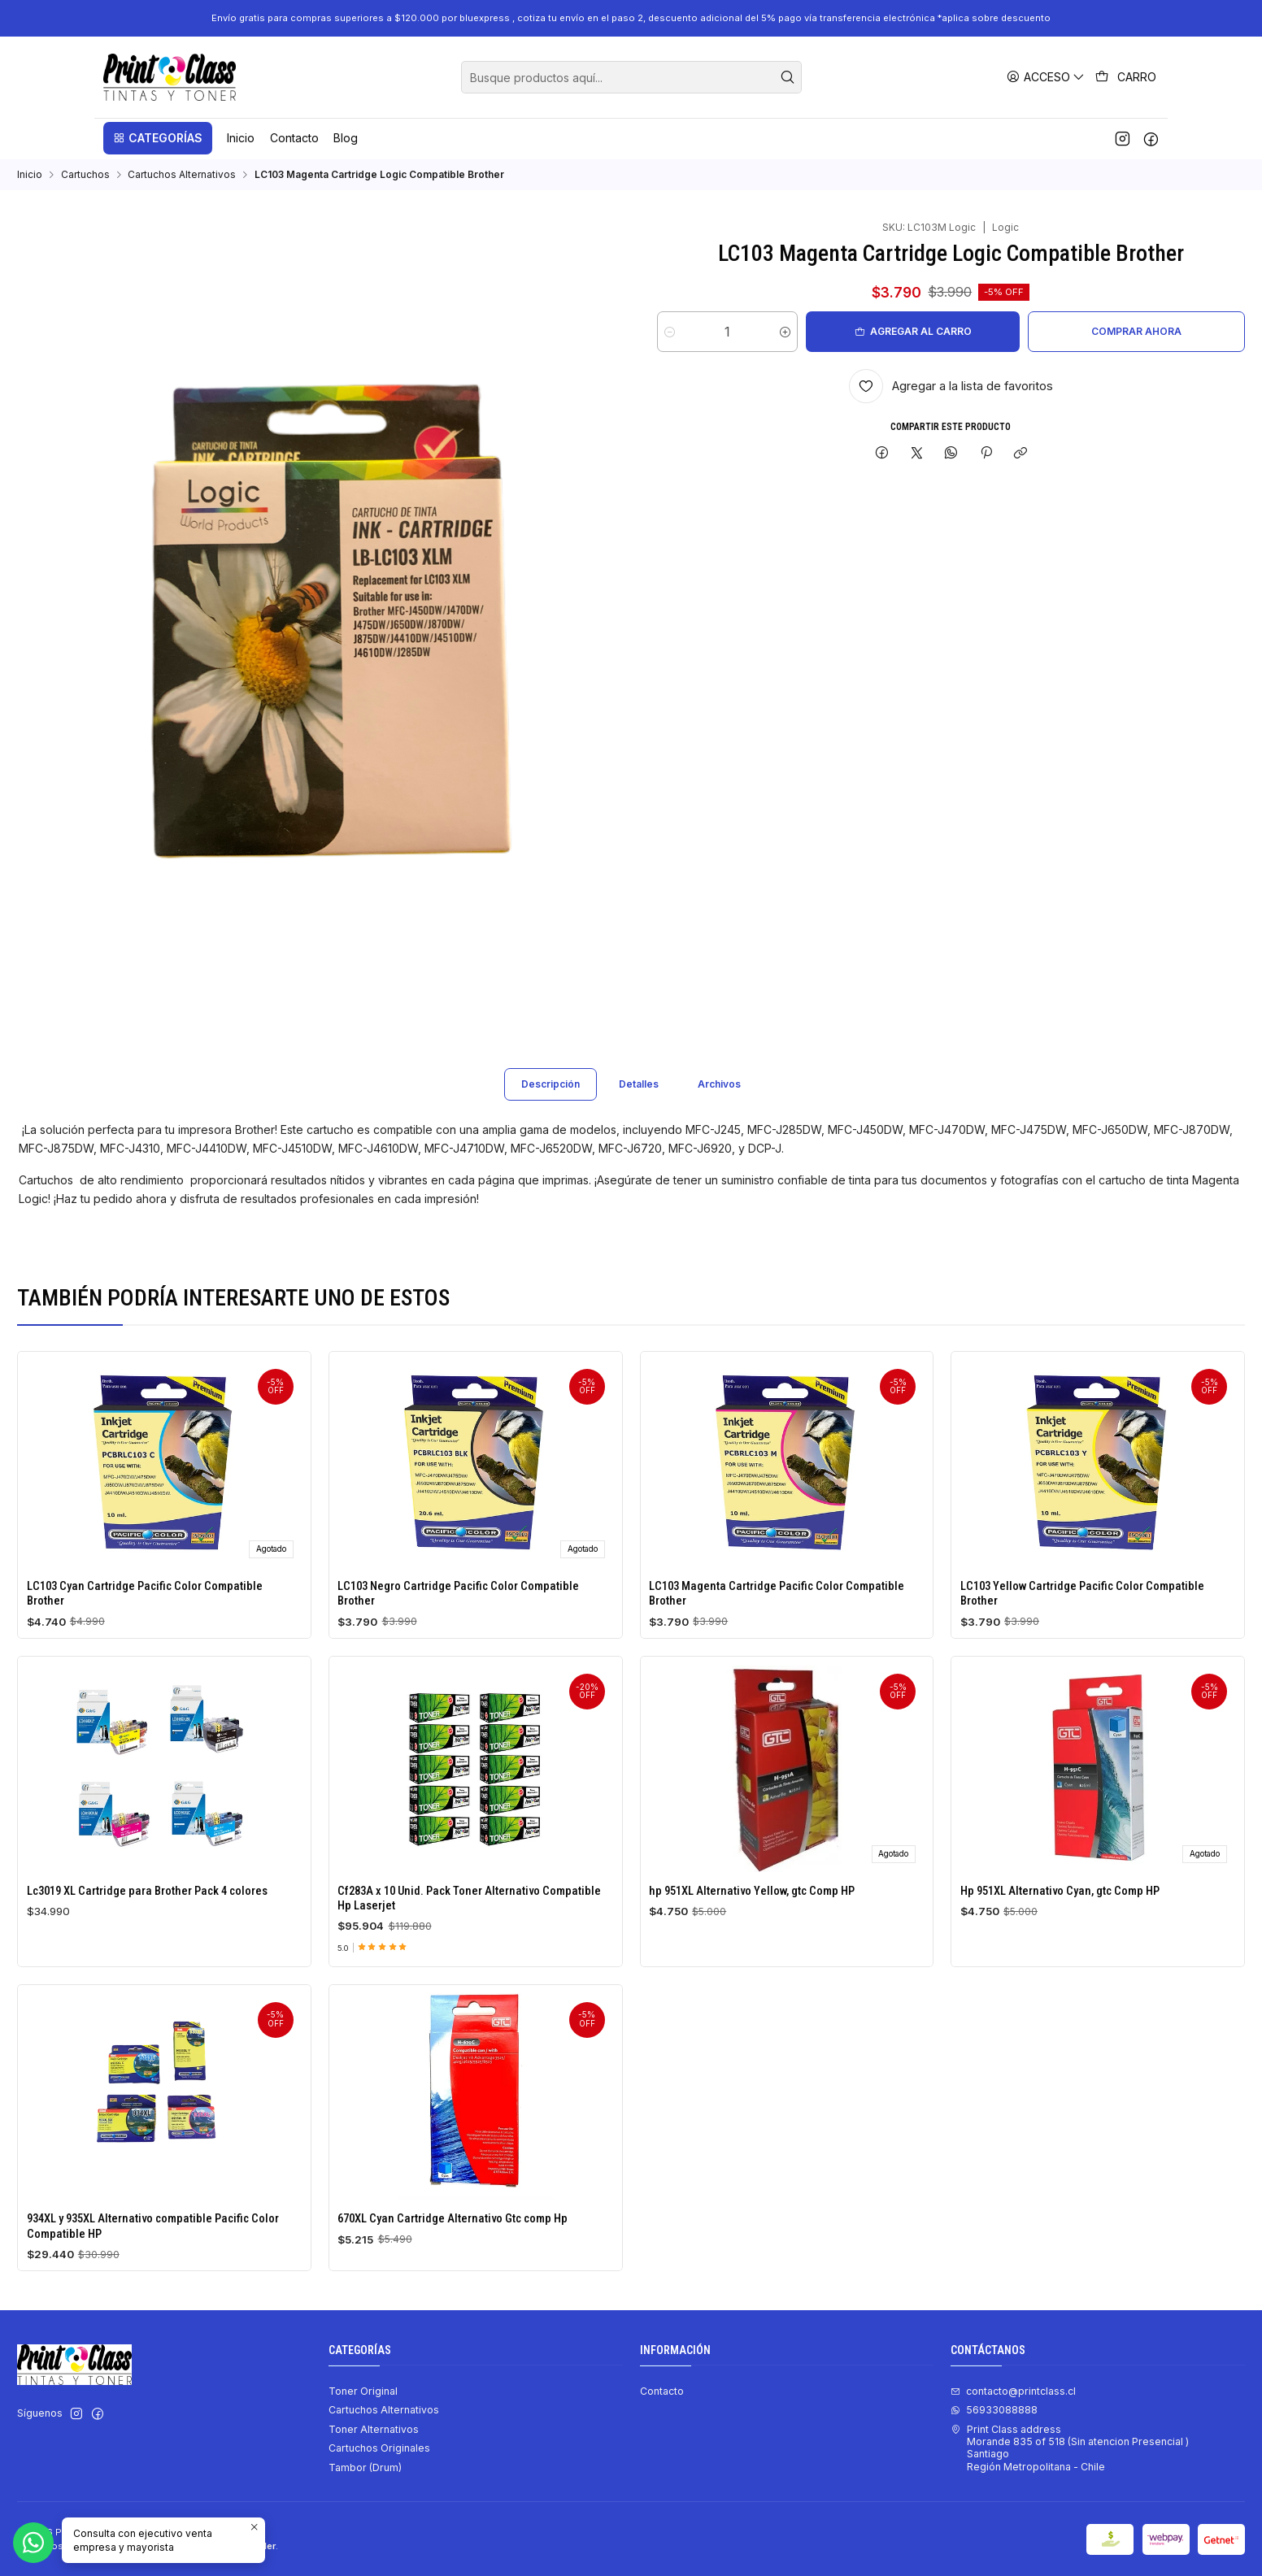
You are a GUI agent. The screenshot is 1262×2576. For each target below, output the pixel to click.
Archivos (719, 1103)
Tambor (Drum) (365, 2467)
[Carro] (1126, 77)
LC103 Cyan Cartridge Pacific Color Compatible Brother (145, 1612)
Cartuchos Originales (379, 2448)
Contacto (662, 2391)
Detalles (639, 1103)
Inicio (29, 175)
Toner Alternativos (374, 2429)
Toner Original (363, 2391)
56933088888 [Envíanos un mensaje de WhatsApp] (994, 2410)
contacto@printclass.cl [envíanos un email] (1013, 2391)
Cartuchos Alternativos (182, 175)
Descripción (550, 1103)
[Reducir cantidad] (669, 331)
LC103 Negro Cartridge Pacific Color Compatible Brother (458, 1627)
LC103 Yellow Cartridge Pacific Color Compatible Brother (1082, 1668)
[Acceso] (1046, 77)
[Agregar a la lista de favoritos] (951, 386)
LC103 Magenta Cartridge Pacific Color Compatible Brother (776, 1648)
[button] (157, 138)
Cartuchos (85, 175)
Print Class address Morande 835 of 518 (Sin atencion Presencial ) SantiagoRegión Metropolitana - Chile (1070, 2448)
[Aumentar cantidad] (785, 331)
